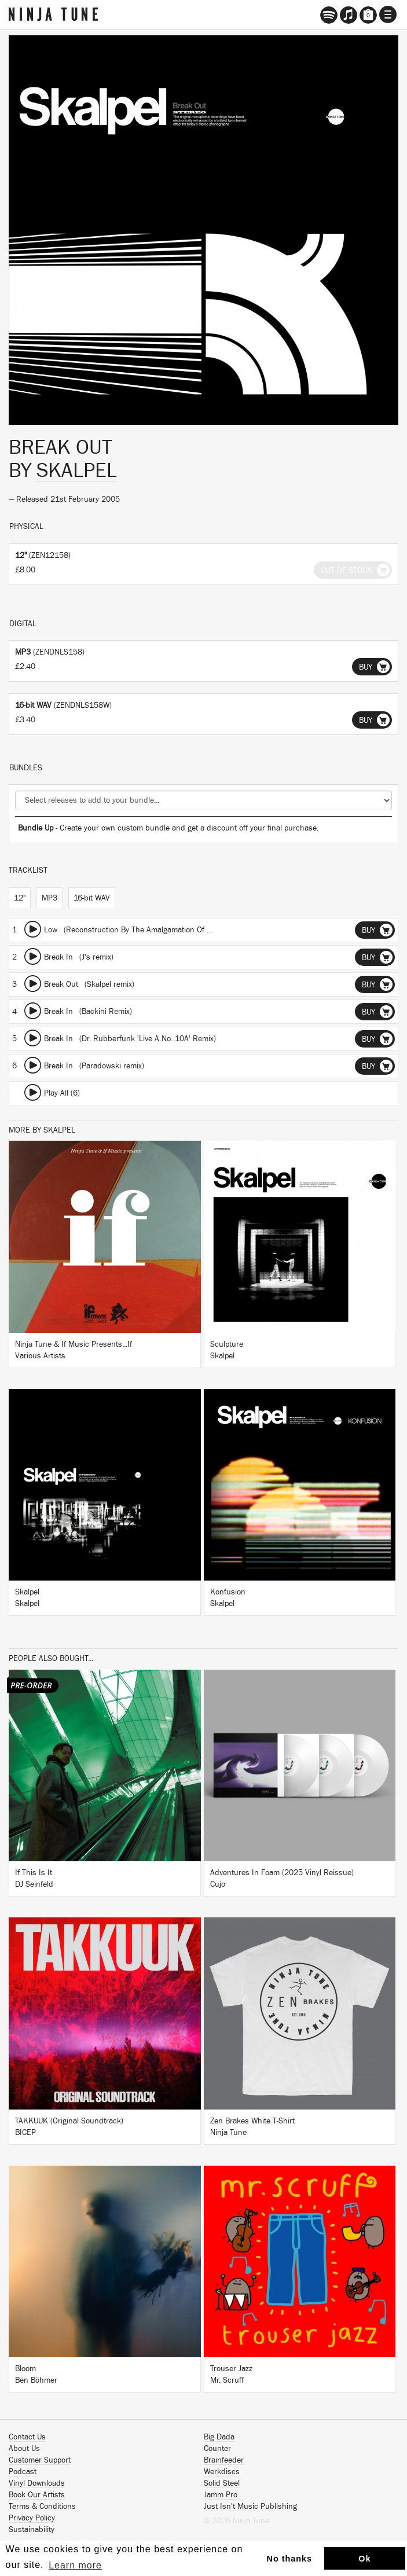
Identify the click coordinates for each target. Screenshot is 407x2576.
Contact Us (27, 2437)
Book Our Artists (37, 2495)
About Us (24, 2449)
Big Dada (219, 2437)
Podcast (22, 2472)
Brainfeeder (224, 2460)
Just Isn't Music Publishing (250, 2506)
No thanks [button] (290, 2558)
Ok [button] (364, 2558)
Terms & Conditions (42, 2506)
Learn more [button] (75, 2565)
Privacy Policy (32, 2518)
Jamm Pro (220, 2495)
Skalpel (76, 470)
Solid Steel (222, 2483)
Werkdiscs (222, 2472)
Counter (217, 2449)
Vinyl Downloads (37, 2483)
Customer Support (40, 2460)
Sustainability (31, 2530)
